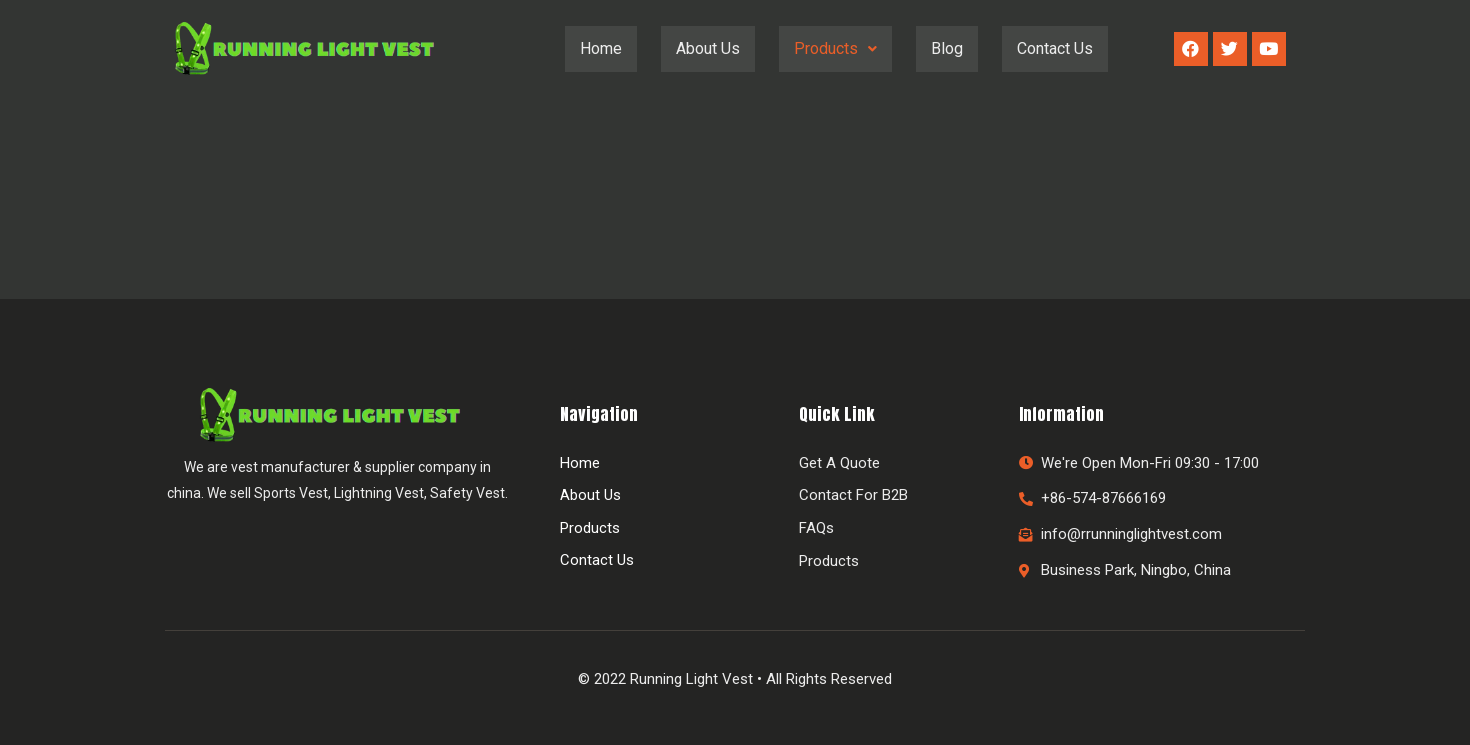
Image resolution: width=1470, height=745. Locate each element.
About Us (708, 48)
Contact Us (1055, 48)
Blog (947, 48)
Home (601, 48)
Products (835, 48)
